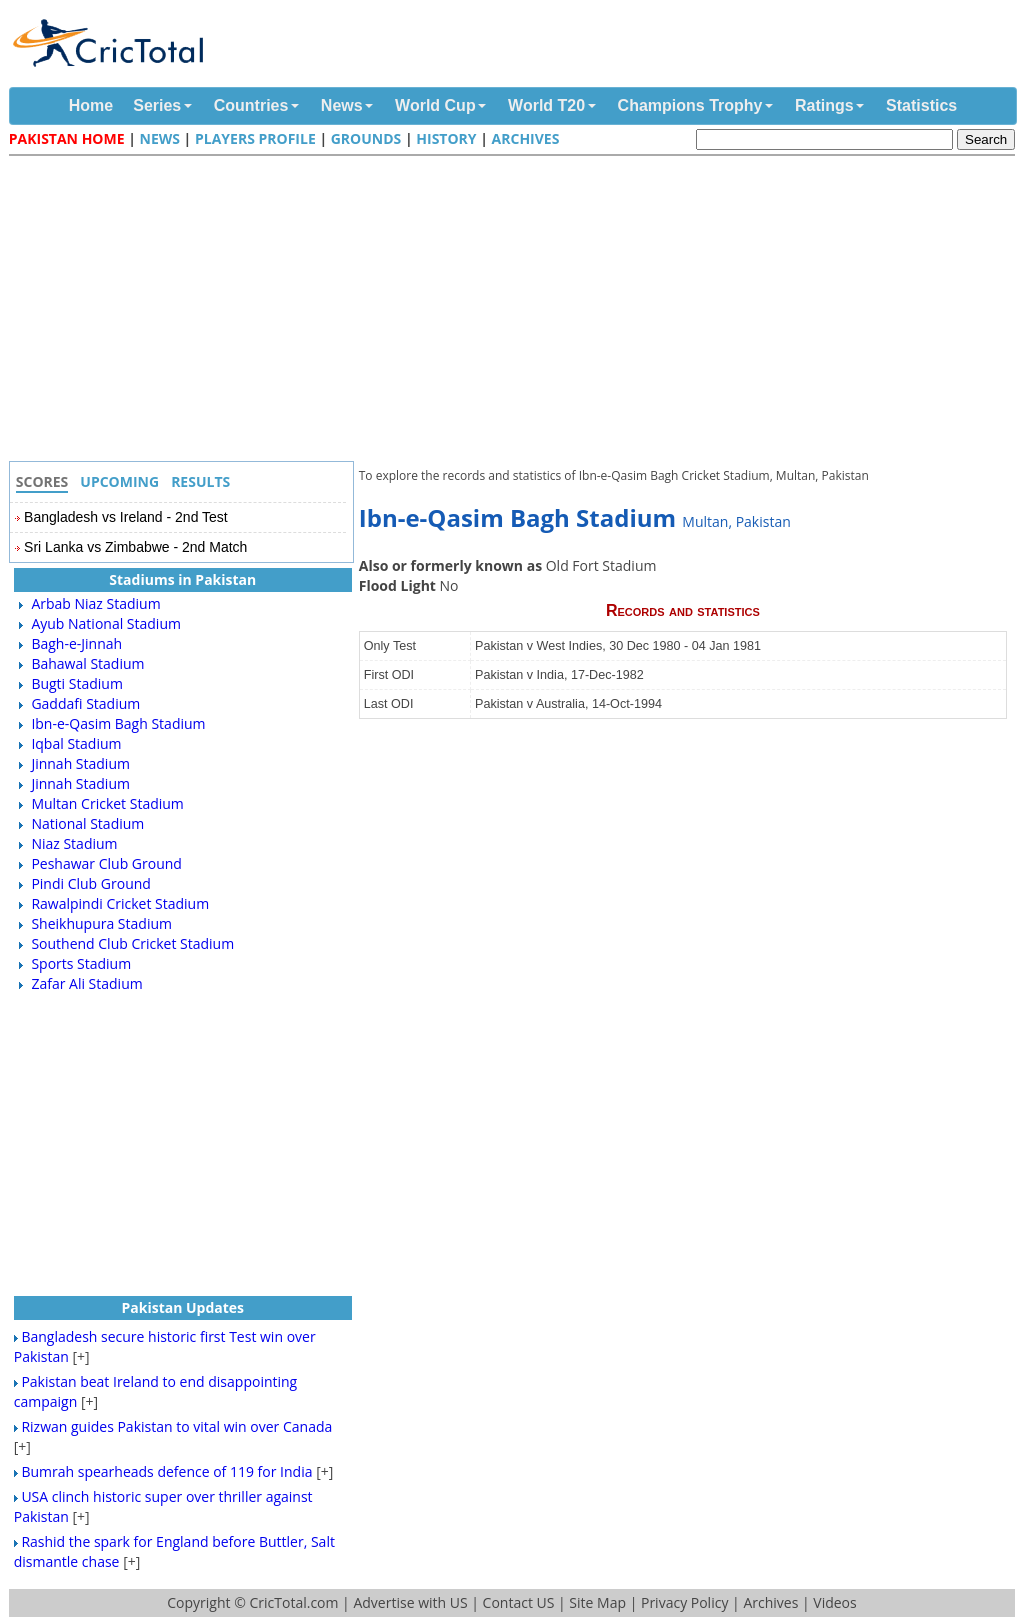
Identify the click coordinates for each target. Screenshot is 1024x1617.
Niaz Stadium (74, 843)
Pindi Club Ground (90, 883)
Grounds (366, 138)
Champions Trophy (690, 105)
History (446, 138)
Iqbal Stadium (76, 743)
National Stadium (87, 823)
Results (200, 481)
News (342, 105)
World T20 (546, 105)
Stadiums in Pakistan (182, 579)
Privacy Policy (684, 1602)
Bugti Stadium (77, 683)
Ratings (824, 105)
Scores (42, 481)
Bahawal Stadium (87, 663)
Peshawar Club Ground (106, 863)
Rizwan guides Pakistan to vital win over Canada (176, 1426)
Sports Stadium (81, 963)
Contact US (519, 1602)
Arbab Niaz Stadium (95, 603)
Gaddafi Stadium (85, 703)
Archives (526, 138)
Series (157, 105)
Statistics (921, 105)
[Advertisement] (517, 311)
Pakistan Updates (182, 1307)
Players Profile (255, 138)
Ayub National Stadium (106, 623)
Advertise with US (410, 1602)
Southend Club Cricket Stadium (132, 943)
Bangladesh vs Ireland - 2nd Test (126, 517)
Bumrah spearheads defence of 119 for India (166, 1471)
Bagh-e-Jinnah (76, 643)
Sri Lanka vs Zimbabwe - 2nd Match (135, 547)
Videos (834, 1602)
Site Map (597, 1602)
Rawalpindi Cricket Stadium (120, 903)
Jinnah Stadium (80, 763)
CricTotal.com (293, 1602)
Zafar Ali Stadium (86, 983)
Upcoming (119, 481)
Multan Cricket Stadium (107, 803)
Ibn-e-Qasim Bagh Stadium (118, 723)
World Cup (435, 105)
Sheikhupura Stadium (101, 923)
